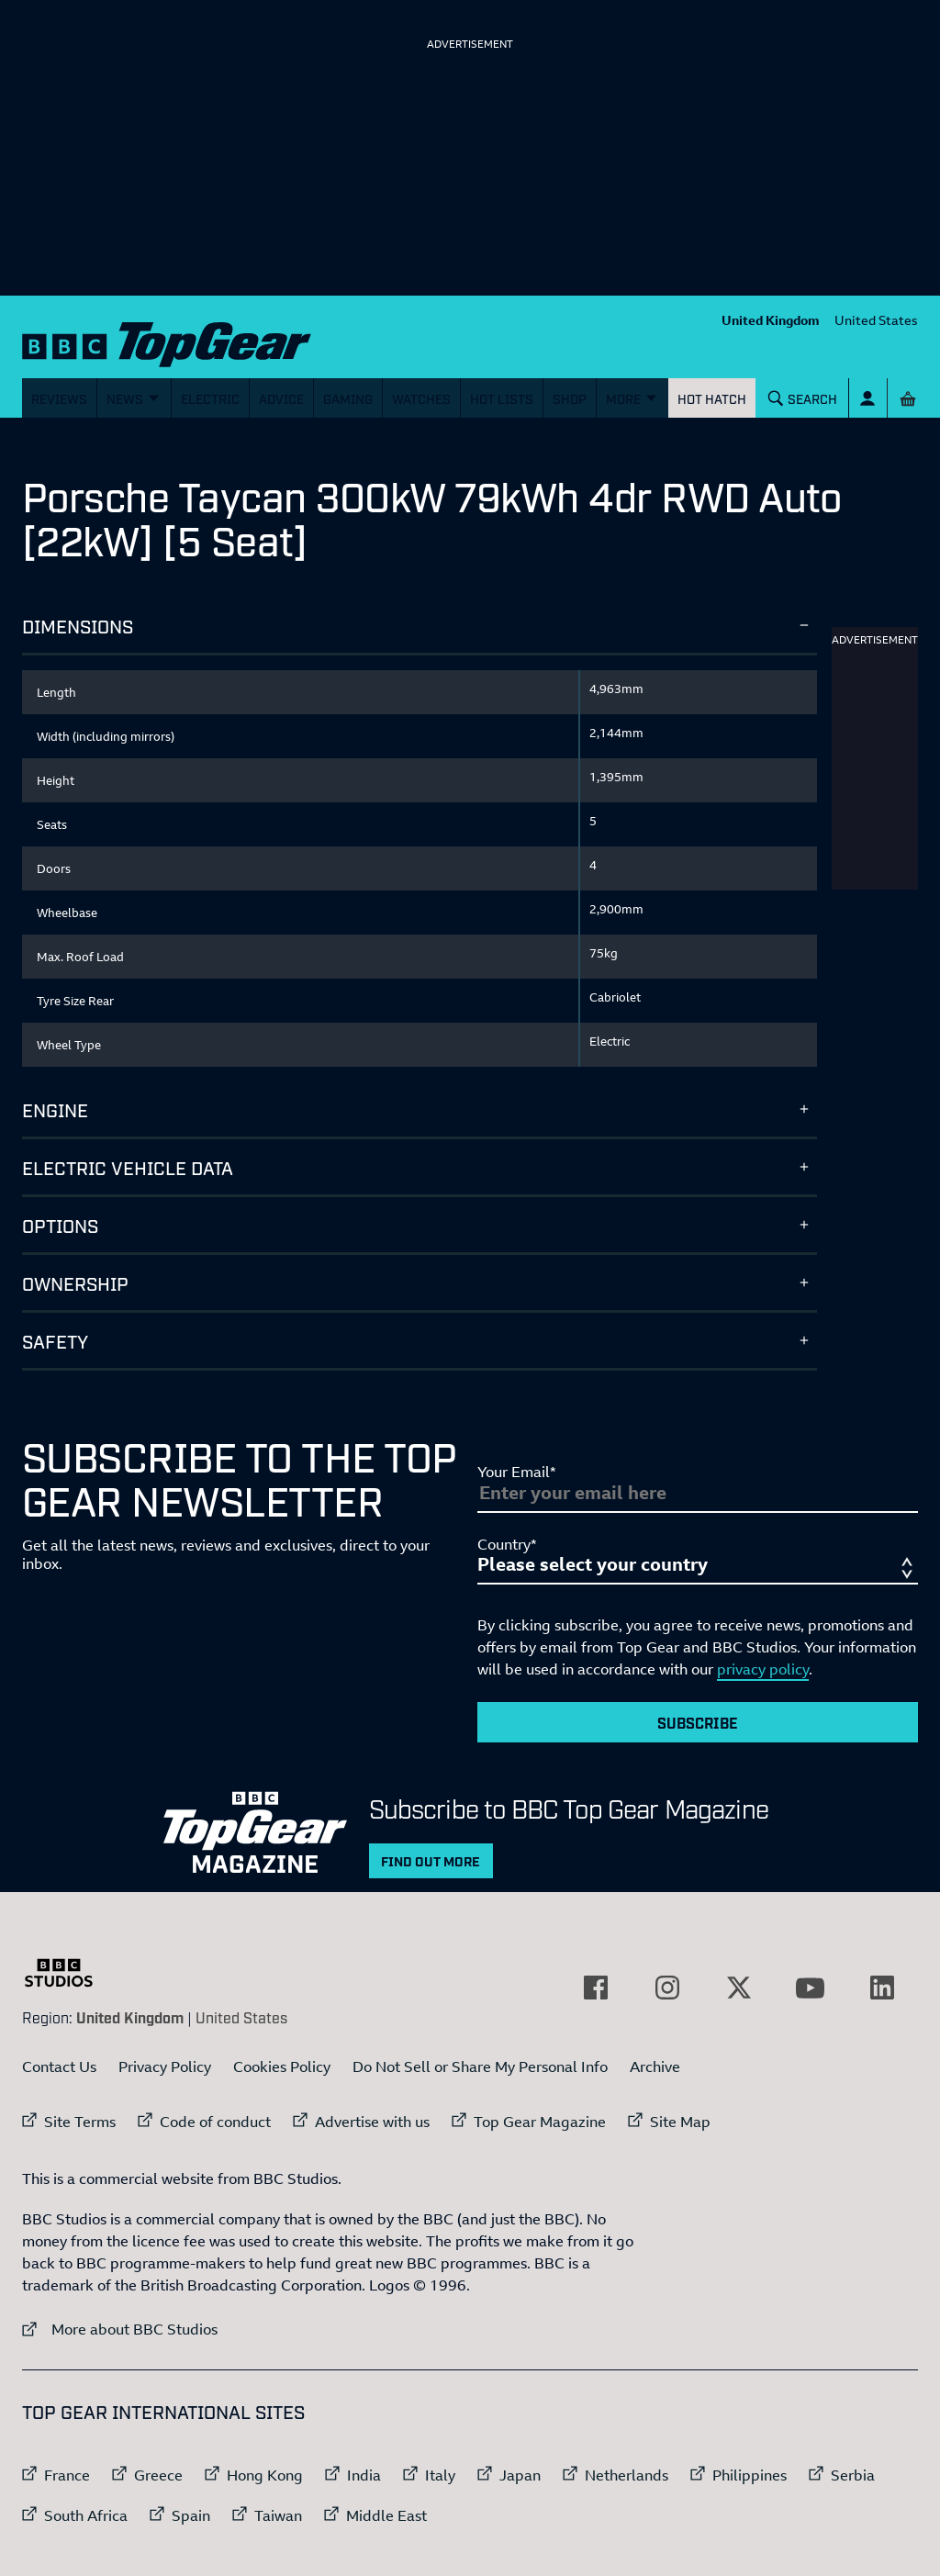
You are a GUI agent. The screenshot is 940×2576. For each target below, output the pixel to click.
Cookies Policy (281, 2066)
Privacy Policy (164, 2066)
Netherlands (626, 2475)
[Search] (803, 398)
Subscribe (697, 1722)
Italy (440, 2475)
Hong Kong (265, 2475)
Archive (655, 2066)
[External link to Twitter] (739, 1987)
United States (876, 320)
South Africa (86, 2515)
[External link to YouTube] (810, 1987)
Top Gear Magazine (540, 2121)
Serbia (853, 2475)
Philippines (749, 2475)
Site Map (680, 2121)
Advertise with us (372, 2121)
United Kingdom (771, 320)
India (364, 2475)
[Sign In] (868, 398)
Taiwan (278, 2515)
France (67, 2475)
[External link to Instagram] (667, 1987)
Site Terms (80, 2121)
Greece (158, 2475)
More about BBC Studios (120, 2328)
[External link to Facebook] (595, 1987)
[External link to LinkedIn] (882, 1987)
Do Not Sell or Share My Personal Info (480, 2066)
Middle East (386, 2515)
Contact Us (59, 2066)
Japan (520, 2475)
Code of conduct (215, 2121)
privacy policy (763, 1669)
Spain (191, 2515)
